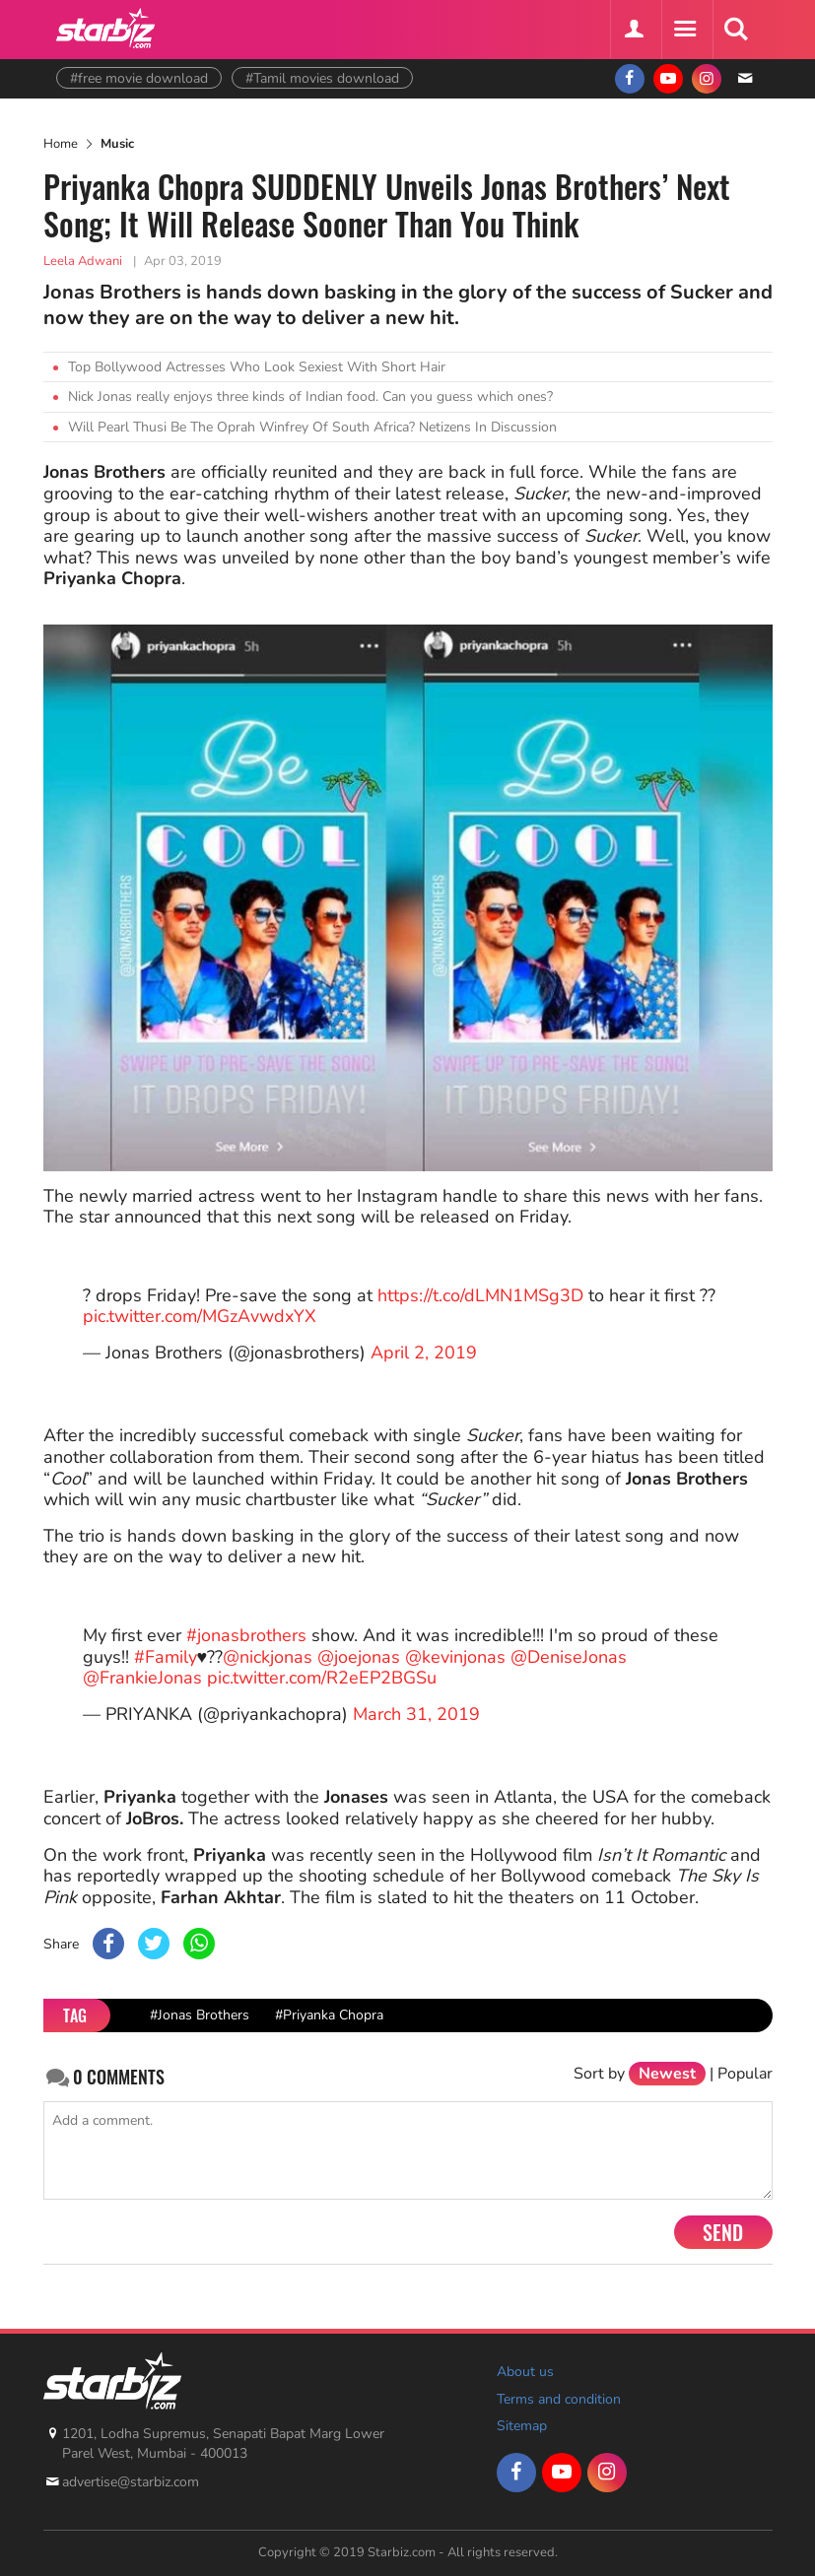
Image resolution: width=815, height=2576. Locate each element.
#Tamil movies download (322, 78)
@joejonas (358, 1657)
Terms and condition (559, 2399)
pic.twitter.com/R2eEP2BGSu (322, 1677)
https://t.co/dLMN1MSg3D (480, 1295)
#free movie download (139, 78)
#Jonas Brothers (199, 2015)
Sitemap (522, 2425)
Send (723, 2232)
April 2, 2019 (424, 1352)
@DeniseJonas (568, 1657)
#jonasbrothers (246, 1635)
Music (117, 144)
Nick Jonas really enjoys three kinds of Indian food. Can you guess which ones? (310, 396)
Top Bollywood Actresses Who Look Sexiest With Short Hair (256, 367)
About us (525, 2371)
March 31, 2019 (416, 1714)
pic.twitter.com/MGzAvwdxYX (199, 1316)
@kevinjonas (455, 1657)
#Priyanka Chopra (329, 2015)
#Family (165, 1657)
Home (60, 144)
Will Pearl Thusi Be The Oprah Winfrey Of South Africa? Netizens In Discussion (312, 427)
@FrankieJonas (142, 1677)
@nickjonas (267, 1657)
